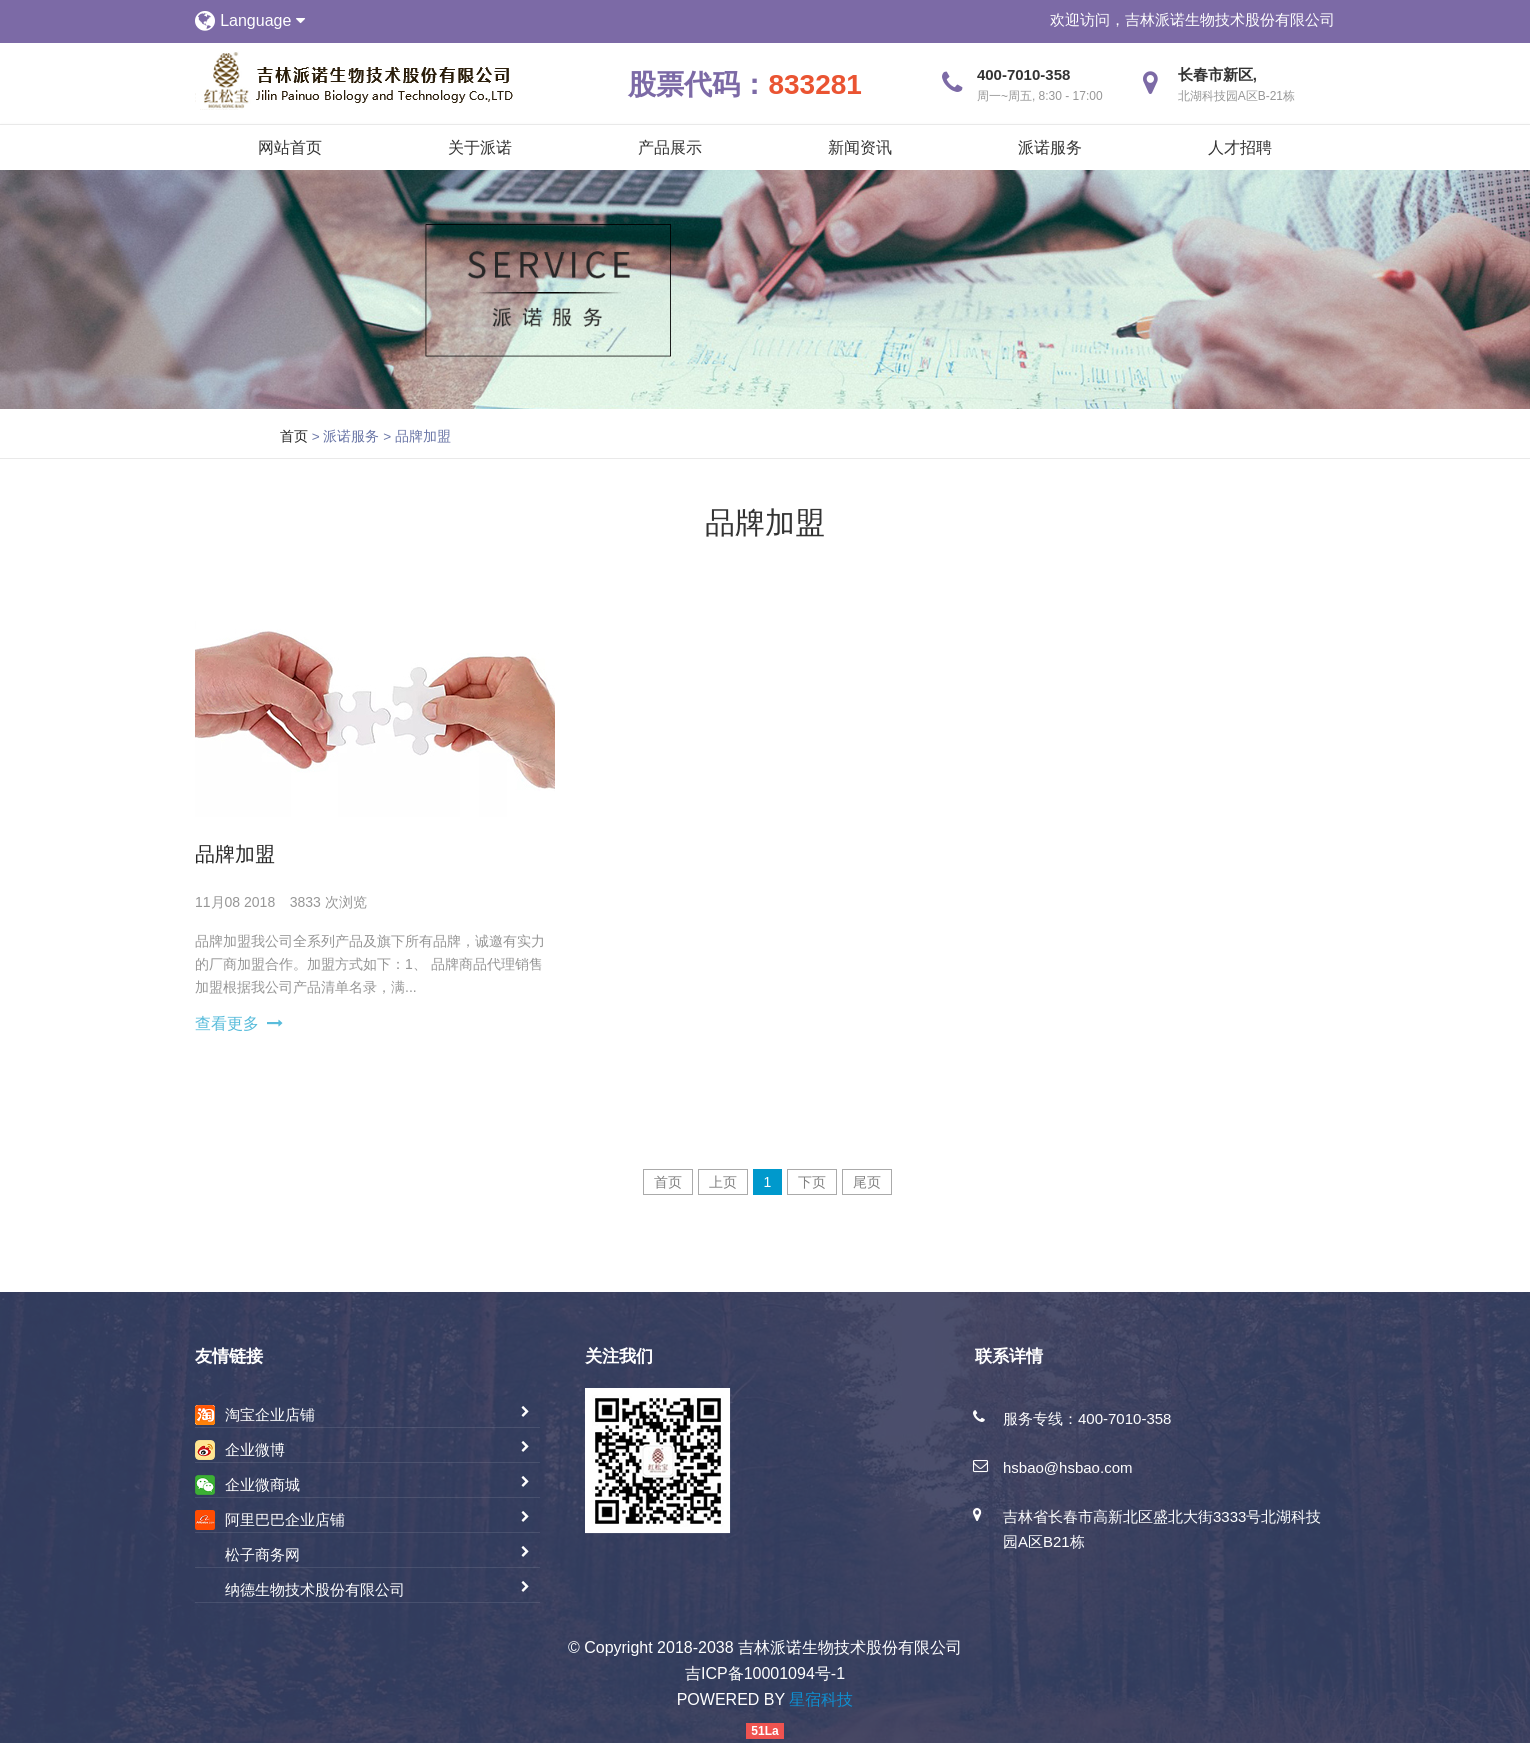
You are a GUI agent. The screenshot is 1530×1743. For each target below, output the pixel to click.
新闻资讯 (860, 147)
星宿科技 (821, 1699)
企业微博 (255, 1449)
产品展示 (670, 147)
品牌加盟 (235, 854)
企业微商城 (262, 1484)
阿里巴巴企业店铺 (285, 1519)
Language (262, 20)
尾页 (867, 1182)
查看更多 (227, 1023)
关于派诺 (480, 147)
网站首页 (290, 147)
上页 (723, 1182)
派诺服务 (1050, 147)
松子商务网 (262, 1554)
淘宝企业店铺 (270, 1414)
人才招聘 (1240, 147)
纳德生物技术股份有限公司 (315, 1589)
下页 (812, 1182)
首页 (294, 436)
